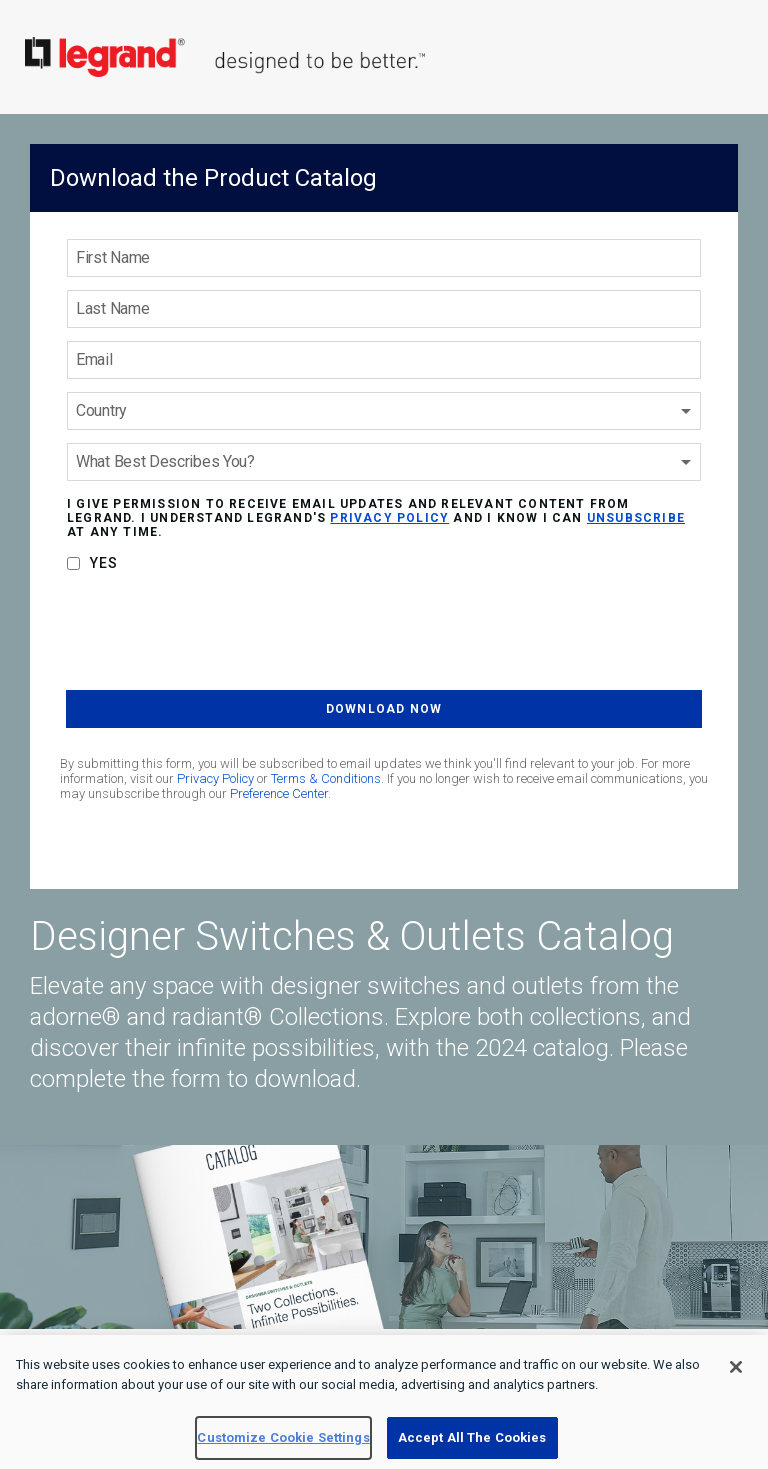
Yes (104, 563)
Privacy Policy (215, 778)
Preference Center (279, 793)
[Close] (736, 1367)
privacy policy (389, 518)
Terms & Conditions (326, 778)
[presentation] (218, 635)
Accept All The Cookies (472, 1437)
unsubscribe (636, 518)
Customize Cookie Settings (283, 1437)
